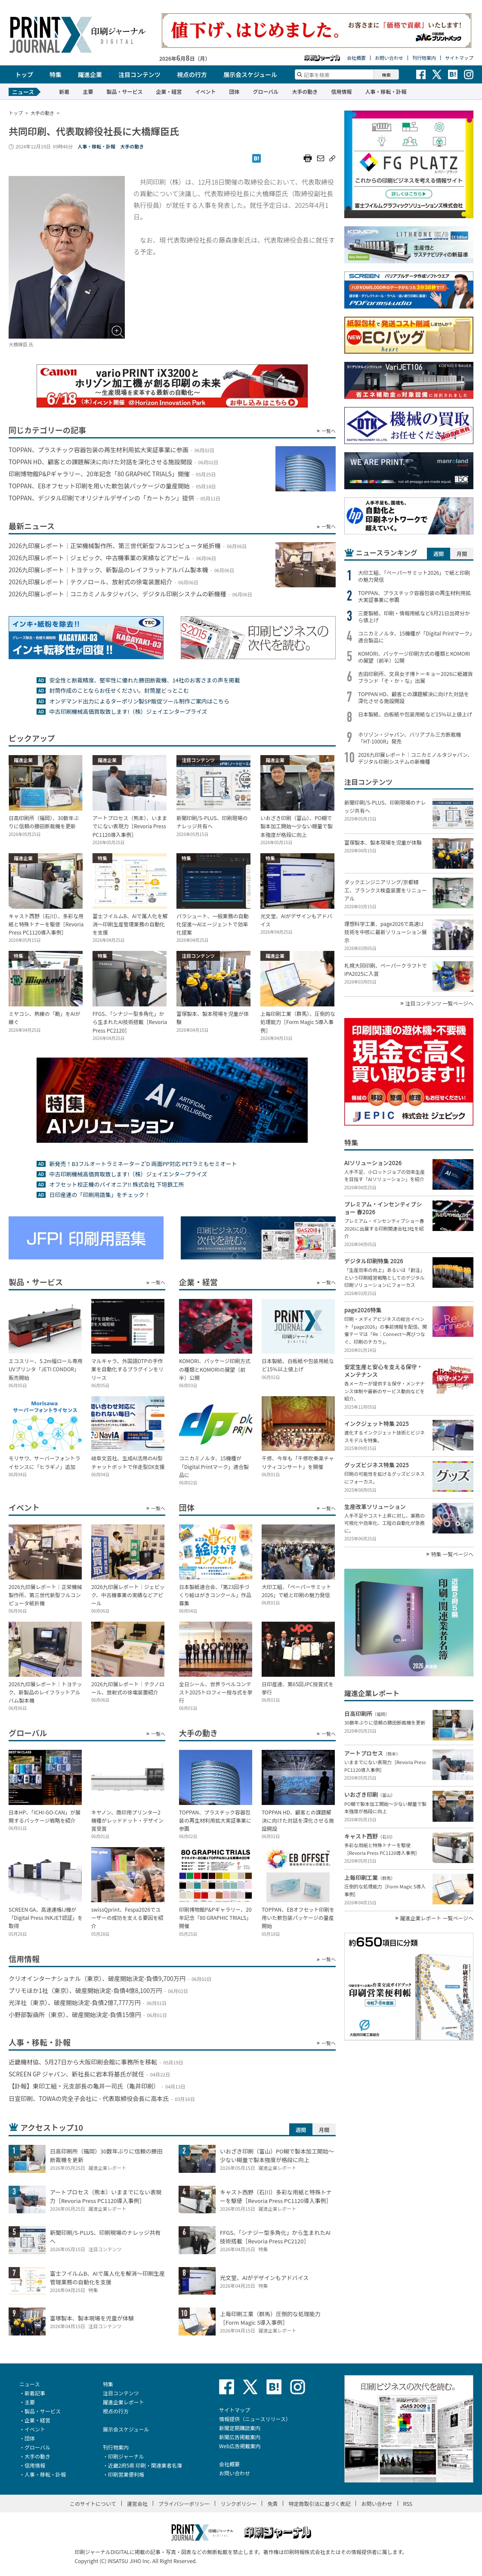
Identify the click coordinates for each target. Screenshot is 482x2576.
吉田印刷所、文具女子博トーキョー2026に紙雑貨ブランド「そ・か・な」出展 (415, 677)
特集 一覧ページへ (452, 1554)
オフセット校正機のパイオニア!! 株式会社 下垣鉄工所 (116, 1184)
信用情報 (341, 91)
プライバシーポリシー (184, 2503)
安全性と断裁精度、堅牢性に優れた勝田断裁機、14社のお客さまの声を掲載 (144, 680)
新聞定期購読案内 (239, 2427)
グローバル (265, 91)
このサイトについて (93, 2503)
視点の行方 (192, 74)
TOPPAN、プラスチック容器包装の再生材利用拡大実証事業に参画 (414, 596)
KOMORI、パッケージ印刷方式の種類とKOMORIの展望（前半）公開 (414, 657)
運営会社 (137, 2503)
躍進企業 (90, 74)
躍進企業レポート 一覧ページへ (436, 1918)
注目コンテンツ (139, 74)
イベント (205, 91)
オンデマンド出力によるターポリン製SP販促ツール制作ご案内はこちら (139, 701)
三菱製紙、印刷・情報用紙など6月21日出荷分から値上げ (414, 616)
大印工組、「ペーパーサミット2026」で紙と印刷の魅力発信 (414, 576)
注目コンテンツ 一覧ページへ (439, 1003)
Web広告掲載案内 (240, 2446)
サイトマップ (459, 58)
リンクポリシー (238, 2503)
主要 (88, 91)
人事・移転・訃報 (385, 91)
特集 (55, 74)
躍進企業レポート (123, 2402)
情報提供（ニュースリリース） (255, 2418)
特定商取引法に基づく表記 (319, 2503)
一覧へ (328, 431)
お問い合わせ (389, 58)
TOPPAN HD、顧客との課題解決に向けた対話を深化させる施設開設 (413, 697)
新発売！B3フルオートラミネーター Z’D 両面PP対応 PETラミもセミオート (143, 1164)
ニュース (29, 2384)
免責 (272, 2503)
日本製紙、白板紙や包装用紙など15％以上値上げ (415, 714)
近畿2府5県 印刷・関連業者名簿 (145, 2465)
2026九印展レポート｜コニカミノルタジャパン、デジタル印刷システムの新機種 (415, 758)
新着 (64, 91)
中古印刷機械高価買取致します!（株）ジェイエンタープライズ (128, 711)
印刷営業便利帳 (126, 2474)
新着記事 (35, 2393)
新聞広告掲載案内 (239, 2436)
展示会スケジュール (250, 74)
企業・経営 (169, 91)
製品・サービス (124, 91)
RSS (408, 2503)
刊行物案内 (424, 58)
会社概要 (356, 58)
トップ (24, 74)
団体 (234, 91)
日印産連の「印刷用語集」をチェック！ (99, 1195)
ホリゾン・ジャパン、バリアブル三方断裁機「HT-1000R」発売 (409, 738)
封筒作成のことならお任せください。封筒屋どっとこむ (119, 690)
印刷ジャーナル (126, 2456)
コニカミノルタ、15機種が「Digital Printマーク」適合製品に (415, 637)
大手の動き (305, 91)
